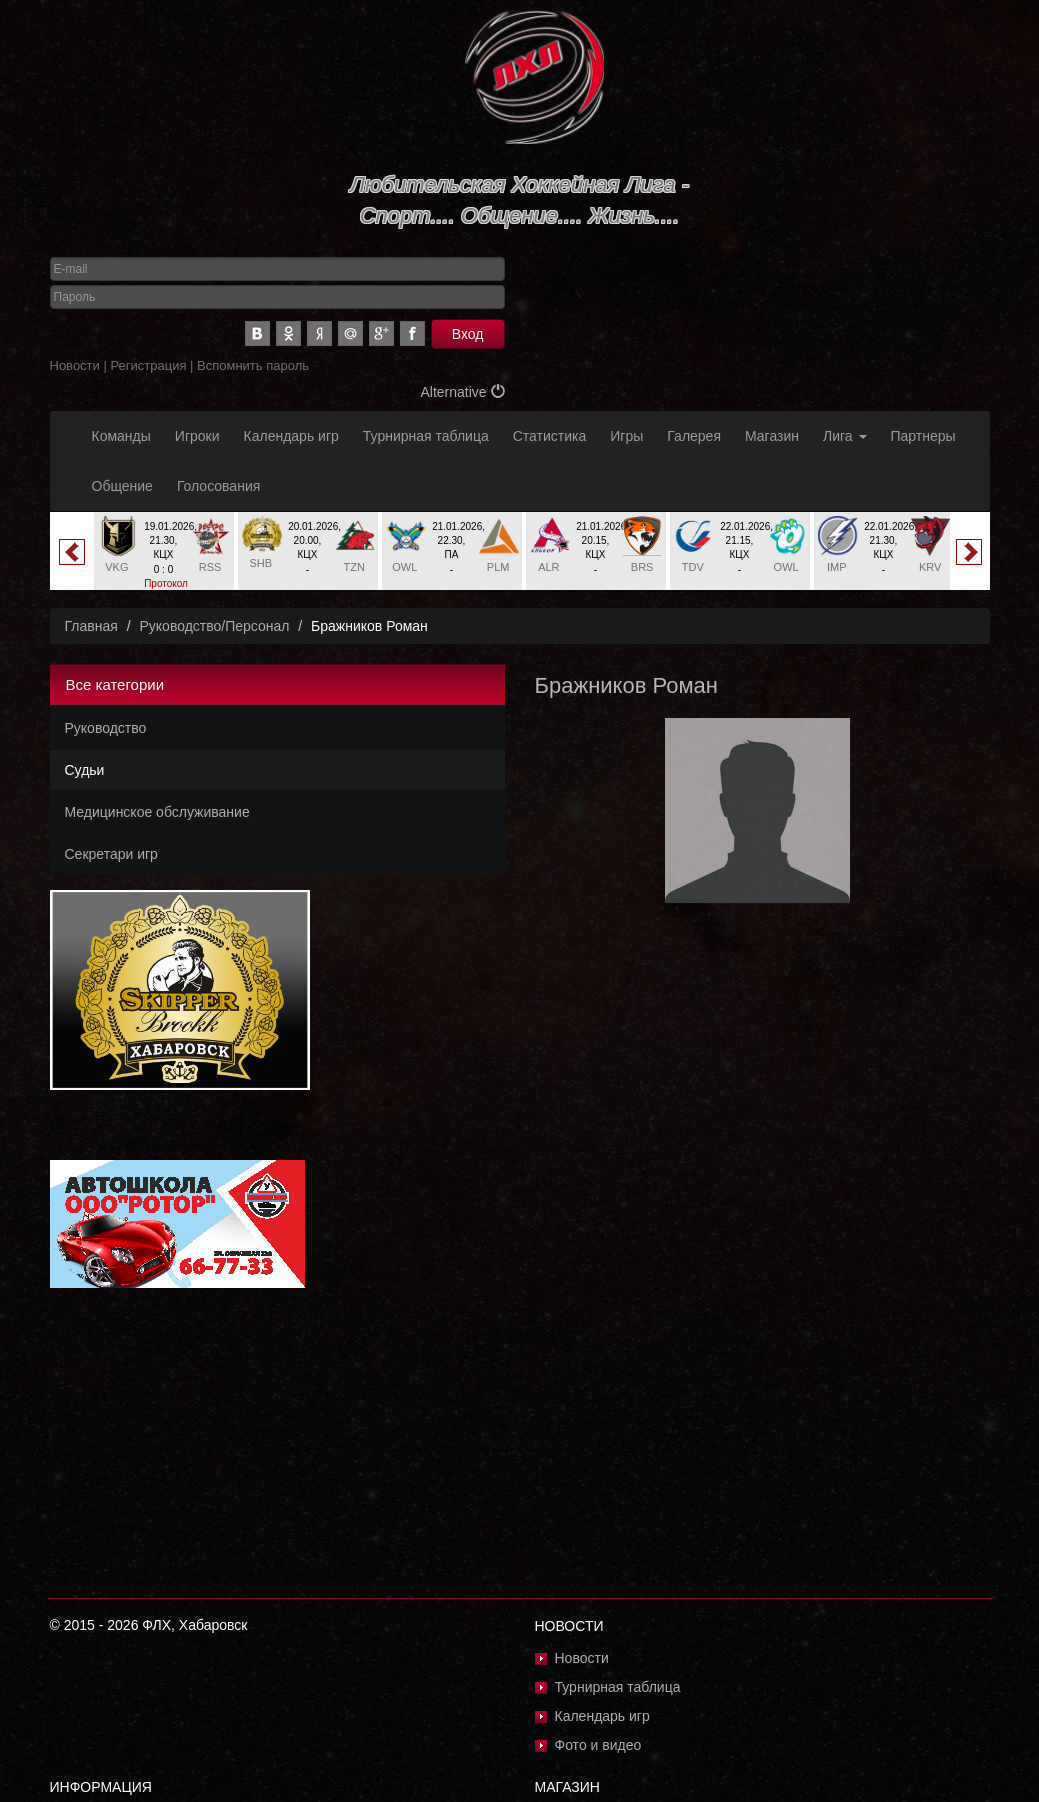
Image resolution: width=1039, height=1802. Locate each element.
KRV (930, 567)
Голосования (218, 486)
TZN (353, 567)
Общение (122, 486)
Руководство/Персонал (214, 626)
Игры (626, 436)
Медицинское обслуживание (157, 812)
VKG (116, 567)
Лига (844, 436)
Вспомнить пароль (253, 365)
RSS (210, 567)
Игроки (197, 436)
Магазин (772, 436)
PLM (498, 567)
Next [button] (969, 552)
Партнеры (923, 436)
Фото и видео (598, 1745)
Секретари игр (111, 854)
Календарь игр (291, 436)
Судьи (85, 770)
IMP (837, 567)
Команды (121, 436)
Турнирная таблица (426, 436)
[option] (164, 559)
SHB (261, 563)
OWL (404, 567)
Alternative (462, 392)
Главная (91, 626)
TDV (693, 567)
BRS (642, 567)
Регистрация (148, 365)
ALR (548, 567)
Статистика (550, 436)
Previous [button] (72, 552)
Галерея (694, 436)
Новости (75, 365)
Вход (468, 334)
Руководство (106, 728)
